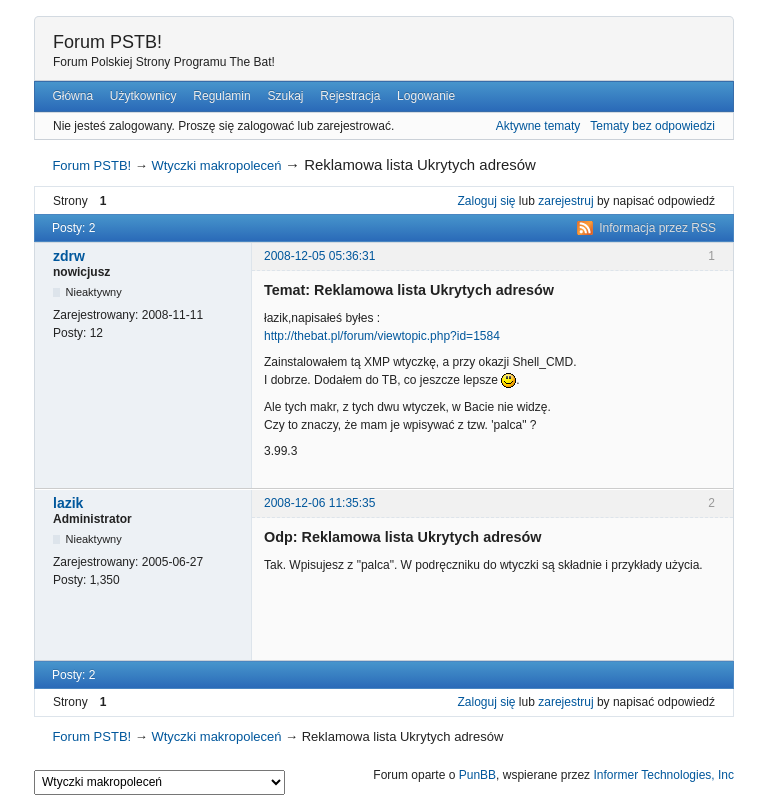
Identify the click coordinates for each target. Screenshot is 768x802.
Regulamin (221, 96)
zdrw (69, 256)
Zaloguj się (487, 201)
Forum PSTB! (107, 42)
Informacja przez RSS (657, 228)
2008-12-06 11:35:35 (319, 503)
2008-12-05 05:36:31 (319, 256)
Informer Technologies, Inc (663, 775)
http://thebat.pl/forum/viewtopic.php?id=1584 (382, 336)
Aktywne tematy (538, 126)
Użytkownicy (143, 96)
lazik (68, 503)
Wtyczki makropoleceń (216, 165)
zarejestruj (565, 201)
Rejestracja (350, 96)
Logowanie (426, 96)
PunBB (477, 775)
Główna (72, 96)
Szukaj (285, 96)
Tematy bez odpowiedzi (652, 126)
